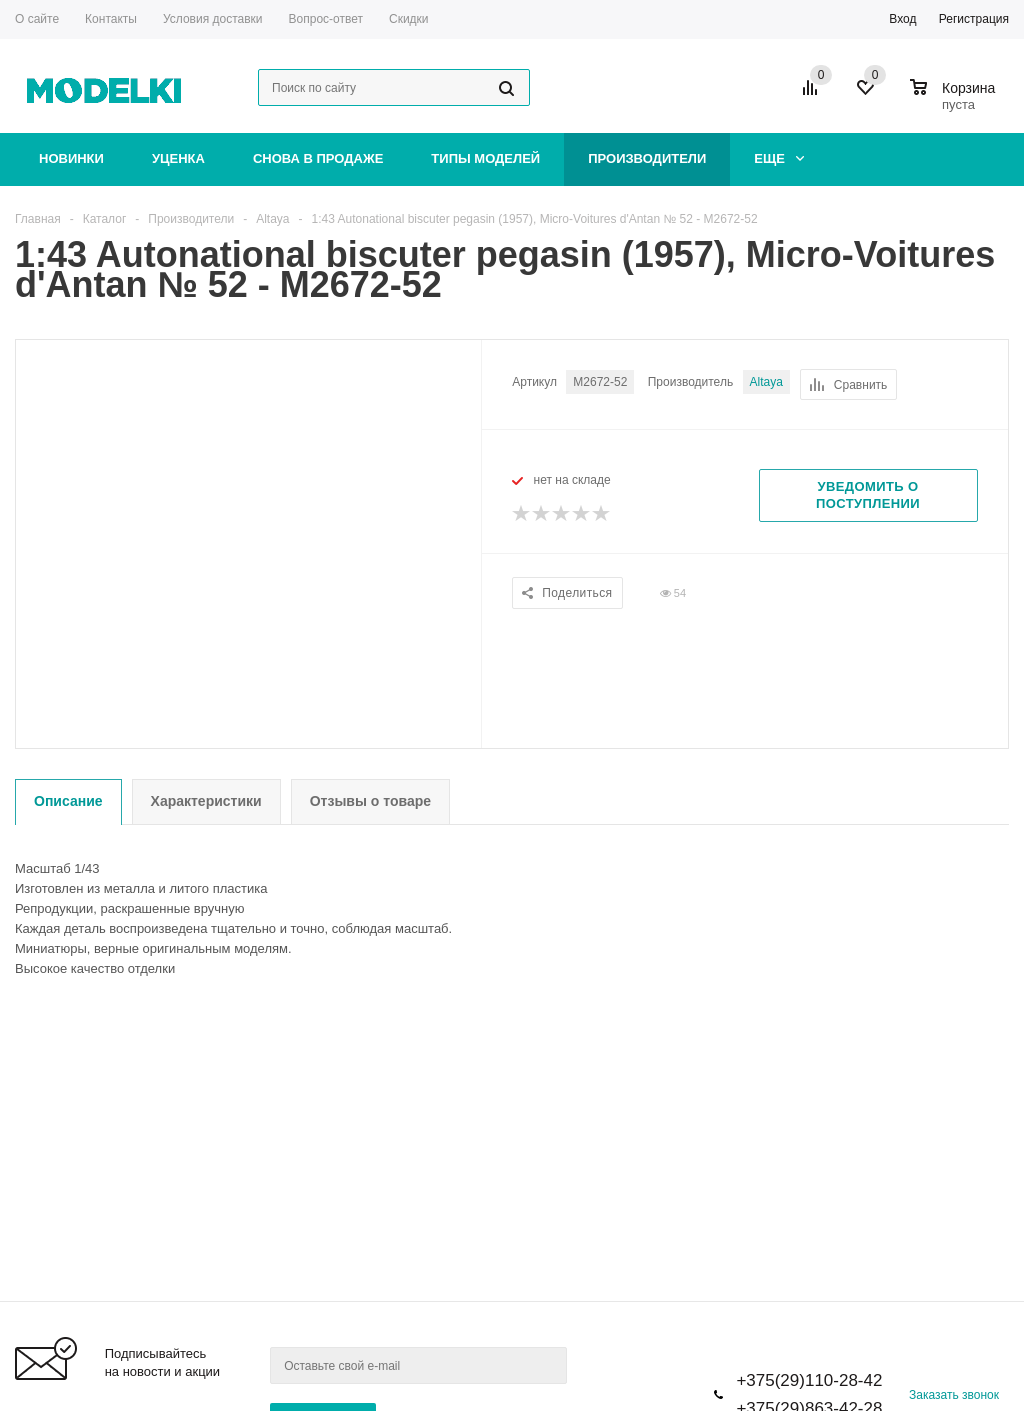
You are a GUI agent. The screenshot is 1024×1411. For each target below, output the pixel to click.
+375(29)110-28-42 (809, 1380)
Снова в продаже (318, 158)
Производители (647, 158)
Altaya (766, 382)
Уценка (178, 158)
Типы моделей (485, 158)
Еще (779, 158)
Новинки (71, 158)
